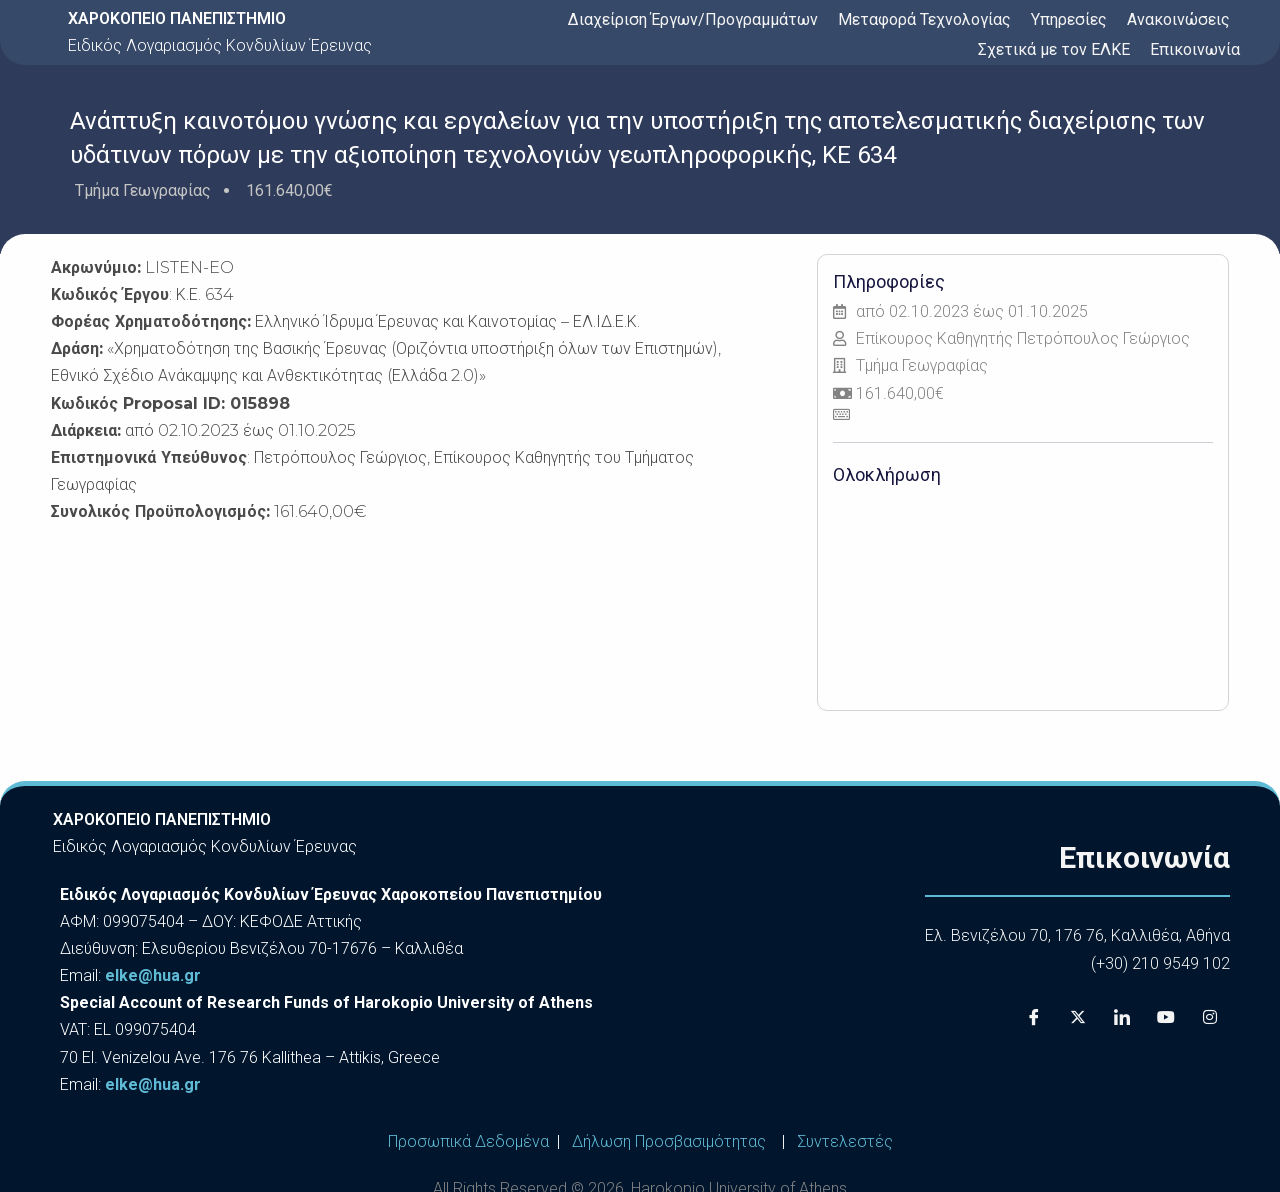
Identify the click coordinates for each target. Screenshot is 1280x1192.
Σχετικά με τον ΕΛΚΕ (1054, 49)
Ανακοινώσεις (1178, 19)
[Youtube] (1166, 1017)
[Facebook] (1034, 1017)
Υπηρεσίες (1069, 19)
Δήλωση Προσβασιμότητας (669, 1141)
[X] (1078, 1017)
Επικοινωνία (1195, 49)
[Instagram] (1210, 1017)
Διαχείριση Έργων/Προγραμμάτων (693, 19)
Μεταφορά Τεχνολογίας (924, 19)
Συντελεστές (845, 1141)
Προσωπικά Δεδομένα (468, 1141)
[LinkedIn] (1122, 1017)
